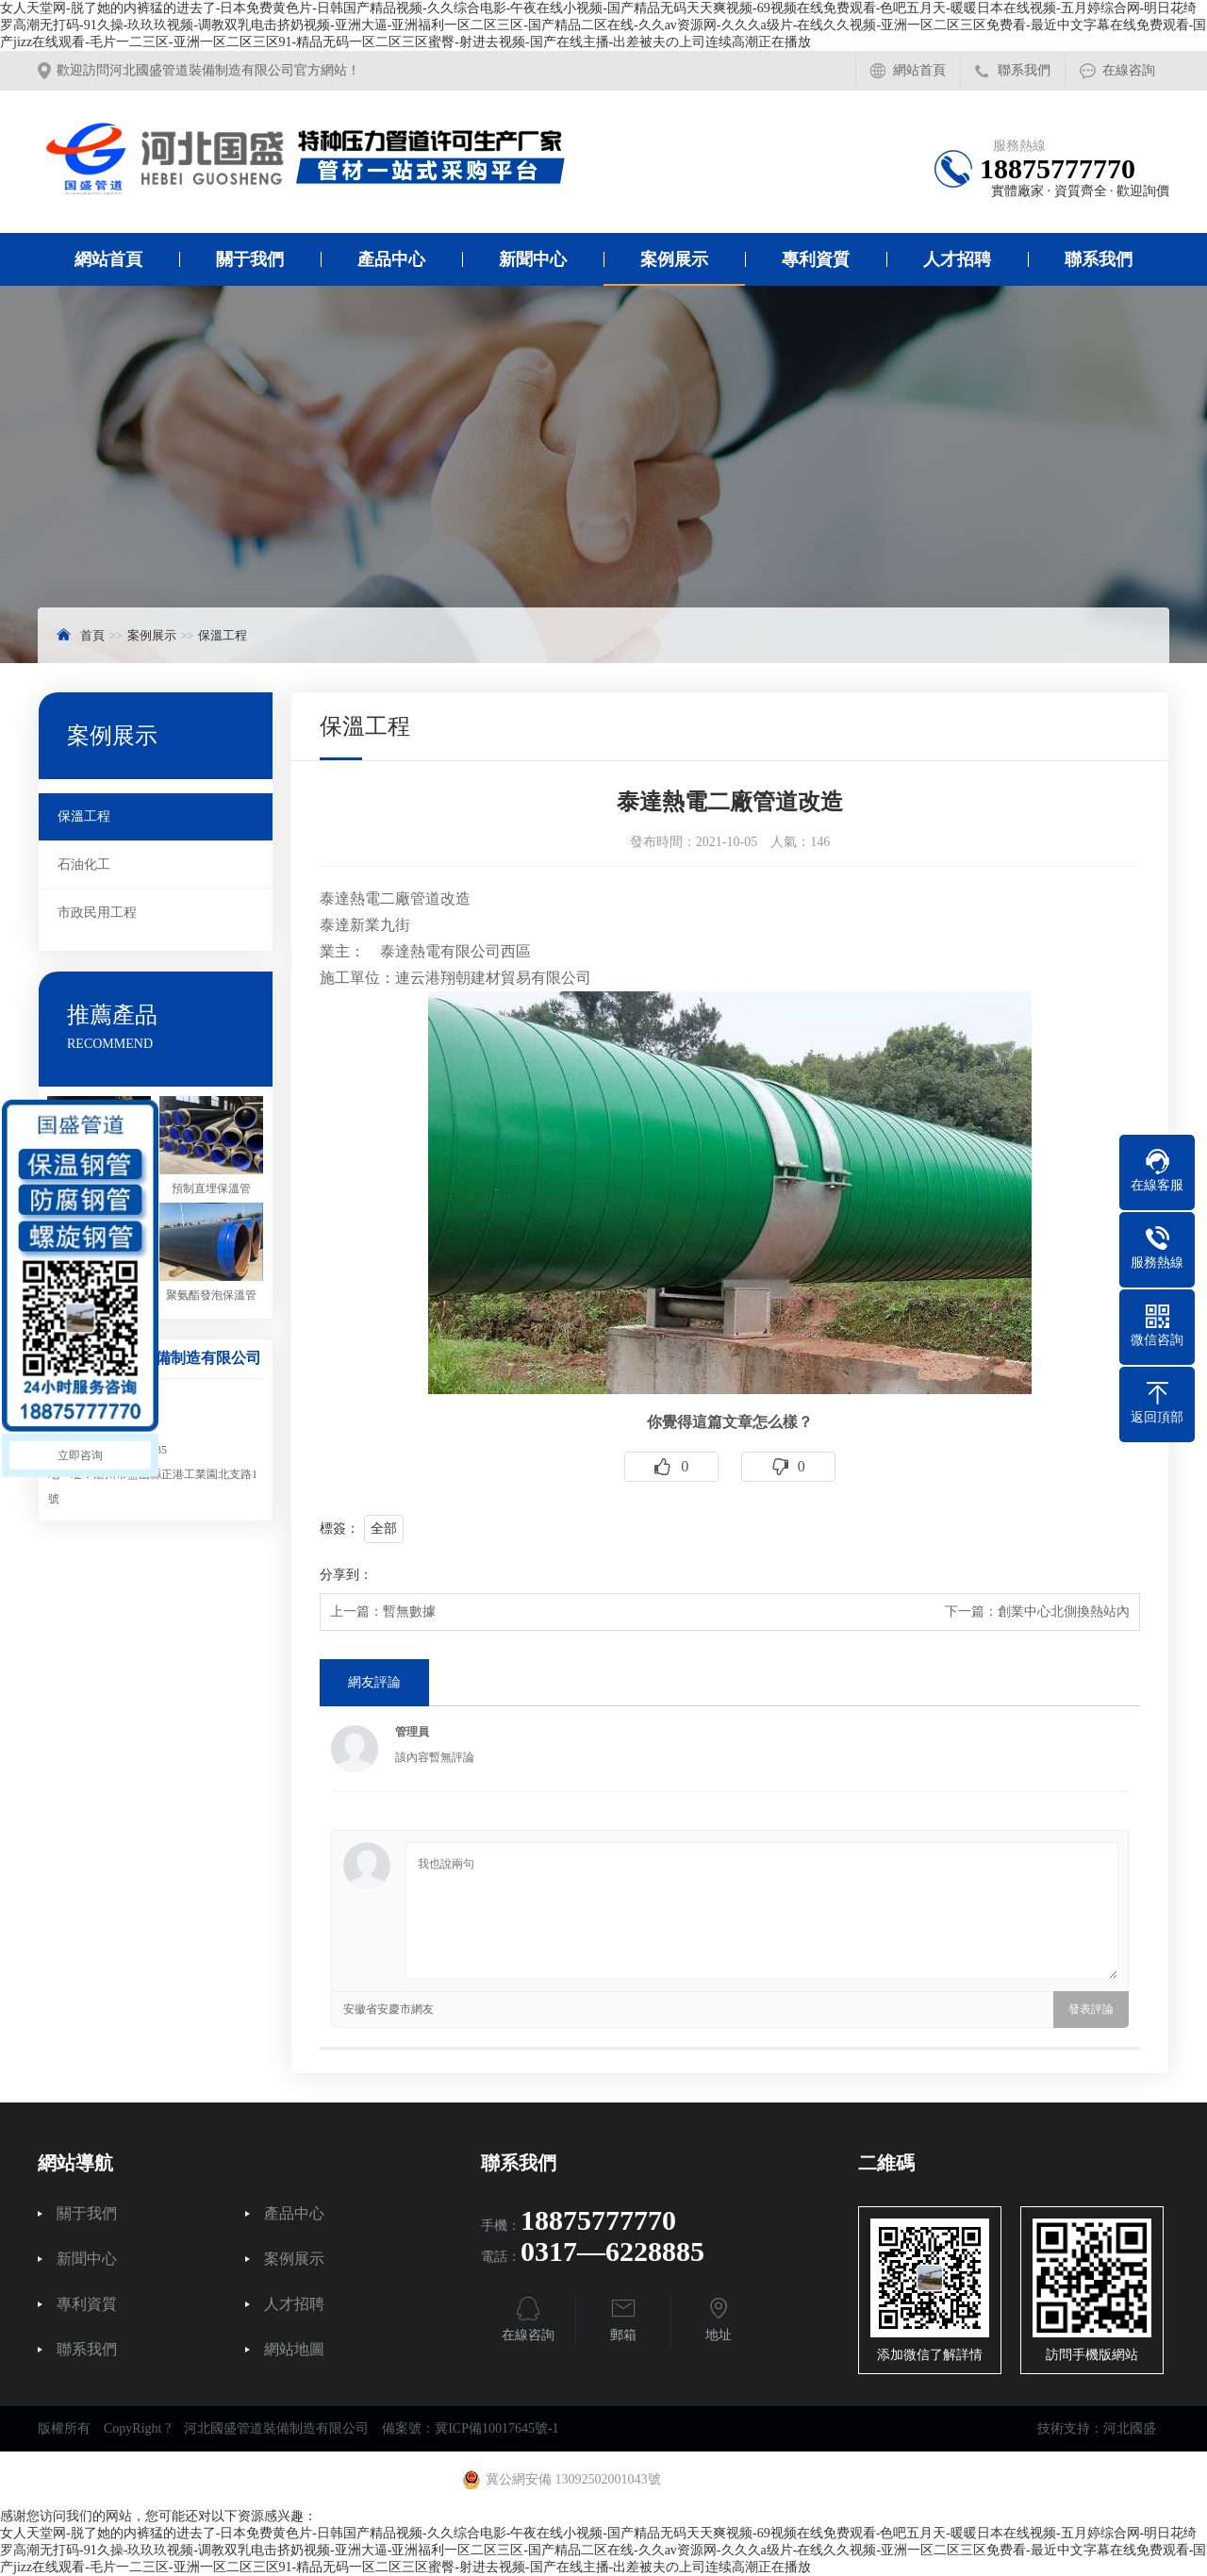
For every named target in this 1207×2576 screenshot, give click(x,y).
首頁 (92, 635)
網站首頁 (919, 70)
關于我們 (250, 259)
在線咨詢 (1128, 70)
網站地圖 (294, 2349)
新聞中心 (533, 259)
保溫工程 (222, 635)
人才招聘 (957, 259)
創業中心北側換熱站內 (1064, 1611)
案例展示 (674, 259)
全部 (384, 1528)
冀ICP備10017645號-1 (496, 2428)
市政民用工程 (97, 913)
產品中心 (391, 259)
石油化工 (84, 864)
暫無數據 (409, 1611)
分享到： (346, 1575)
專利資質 (816, 259)
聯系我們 (1024, 70)
